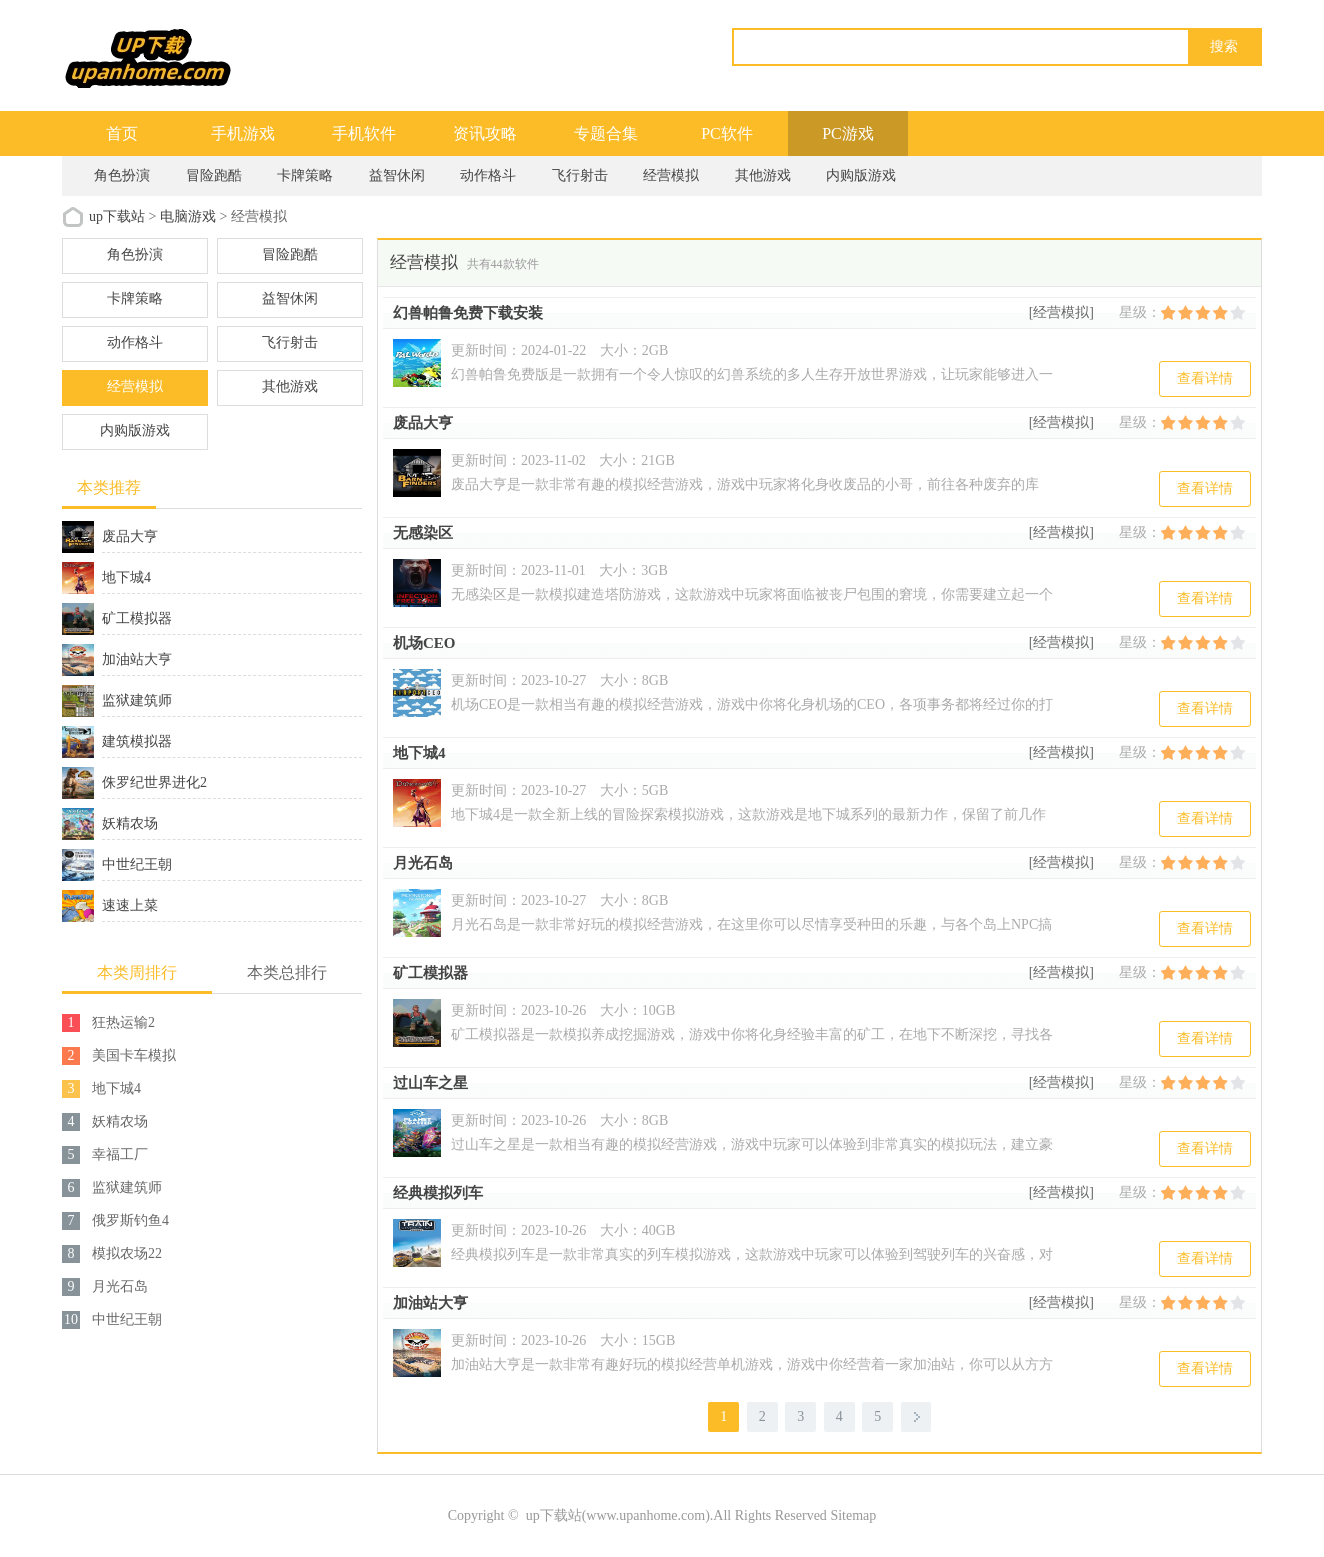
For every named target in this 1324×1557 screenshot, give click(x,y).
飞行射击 (580, 175)
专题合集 (606, 133)
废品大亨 (423, 423)
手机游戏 (243, 133)
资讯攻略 (485, 133)
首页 (122, 133)
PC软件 (727, 133)
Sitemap (853, 1515)
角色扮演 (122, 175)
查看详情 (1205, 378)
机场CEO (424, 643)
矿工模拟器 (430, 973)
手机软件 (364, 133)
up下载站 (117, 216)
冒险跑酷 (214, 175)
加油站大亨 (430, 1303)
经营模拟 (671, 175)
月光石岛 (423, 863)
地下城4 (419, 753)
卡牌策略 (305, 175)
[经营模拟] (1061, 312)
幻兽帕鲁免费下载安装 (468, 313)
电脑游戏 (188, 216)
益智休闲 (397, 175)
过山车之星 (430, 1083)
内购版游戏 (861, 175)
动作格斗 (488, 175)
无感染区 (423, 533)
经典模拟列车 (438, 1193)
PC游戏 (848, 133)
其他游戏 (763, 175)
